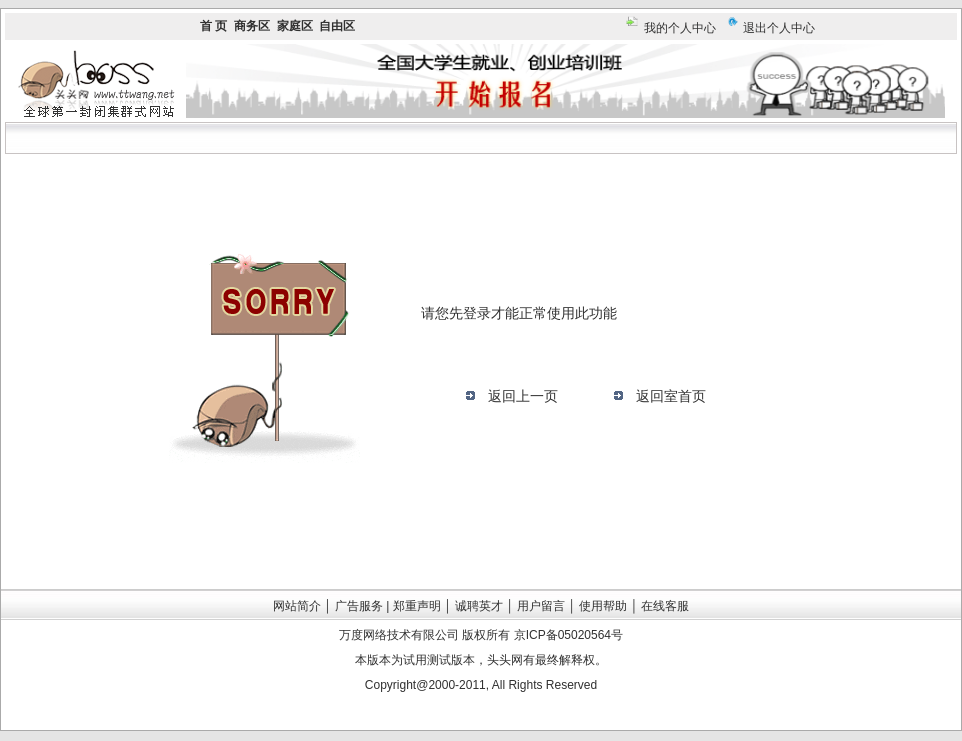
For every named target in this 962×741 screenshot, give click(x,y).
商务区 (252, 26)
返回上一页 (523, 396)
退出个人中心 (779, 28)
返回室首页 (671, 396)
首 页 (213, 26)
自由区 (337, 26)
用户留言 (541, 606)
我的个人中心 (680, 28)
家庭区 (295, 26)
